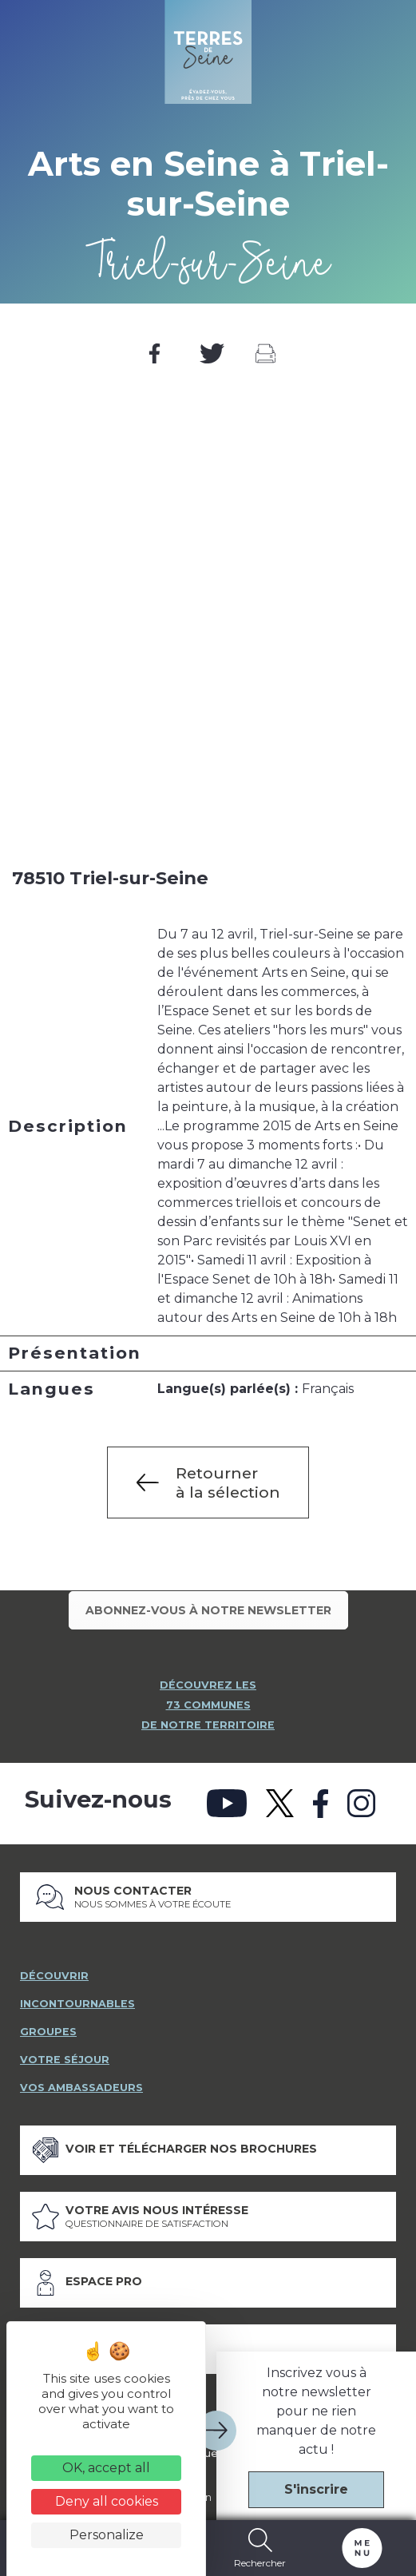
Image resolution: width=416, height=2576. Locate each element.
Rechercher (260, 2548)
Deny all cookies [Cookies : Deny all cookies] (106, 2501)
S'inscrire (316, 2489)
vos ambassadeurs (81, 2082)
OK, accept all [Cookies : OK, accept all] (106, 2467)
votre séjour (64, 2054)
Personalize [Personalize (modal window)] (106, 2534)
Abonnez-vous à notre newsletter (208, 1610)
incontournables (77, 1998)
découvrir (54, 1970)
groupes (48, 2026)
